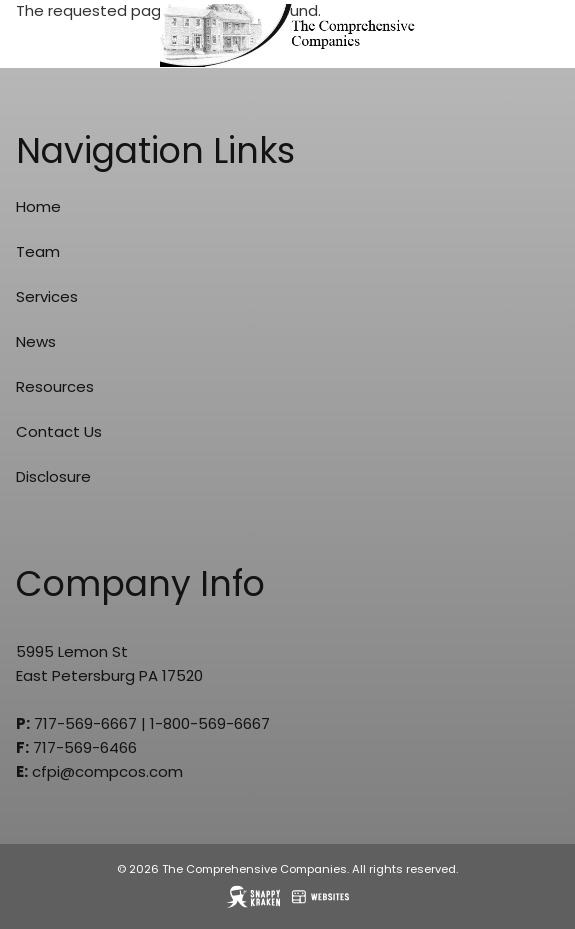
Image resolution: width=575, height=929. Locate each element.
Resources (55, 386)
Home (38, 206)
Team (38, 251)
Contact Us (59, 431)
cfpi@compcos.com (107, 771)
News (36, 341)
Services (47, 296)
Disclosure (53, 476)
